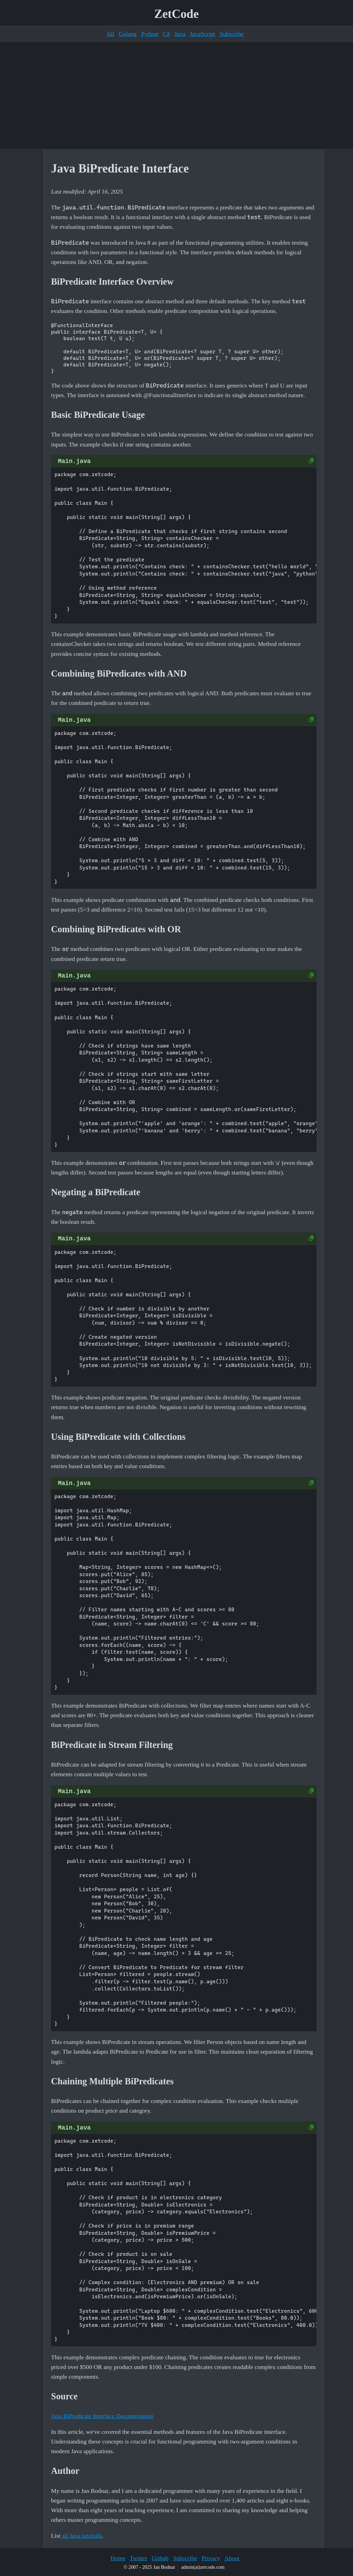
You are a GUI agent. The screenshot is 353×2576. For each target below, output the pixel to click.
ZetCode (176, 14)
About (232, 2558)
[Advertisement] (176, 95)
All (110, 33)
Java (179, 33)
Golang (128, 33)
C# (166, 33)
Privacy (211, 2558)
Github (160, 2558)
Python (149, 33)
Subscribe (231, 33)
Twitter (138, 2558)
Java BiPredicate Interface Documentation (102, 2415)
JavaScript (202, 33)
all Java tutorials (82, 2535)
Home (117, 2558)
